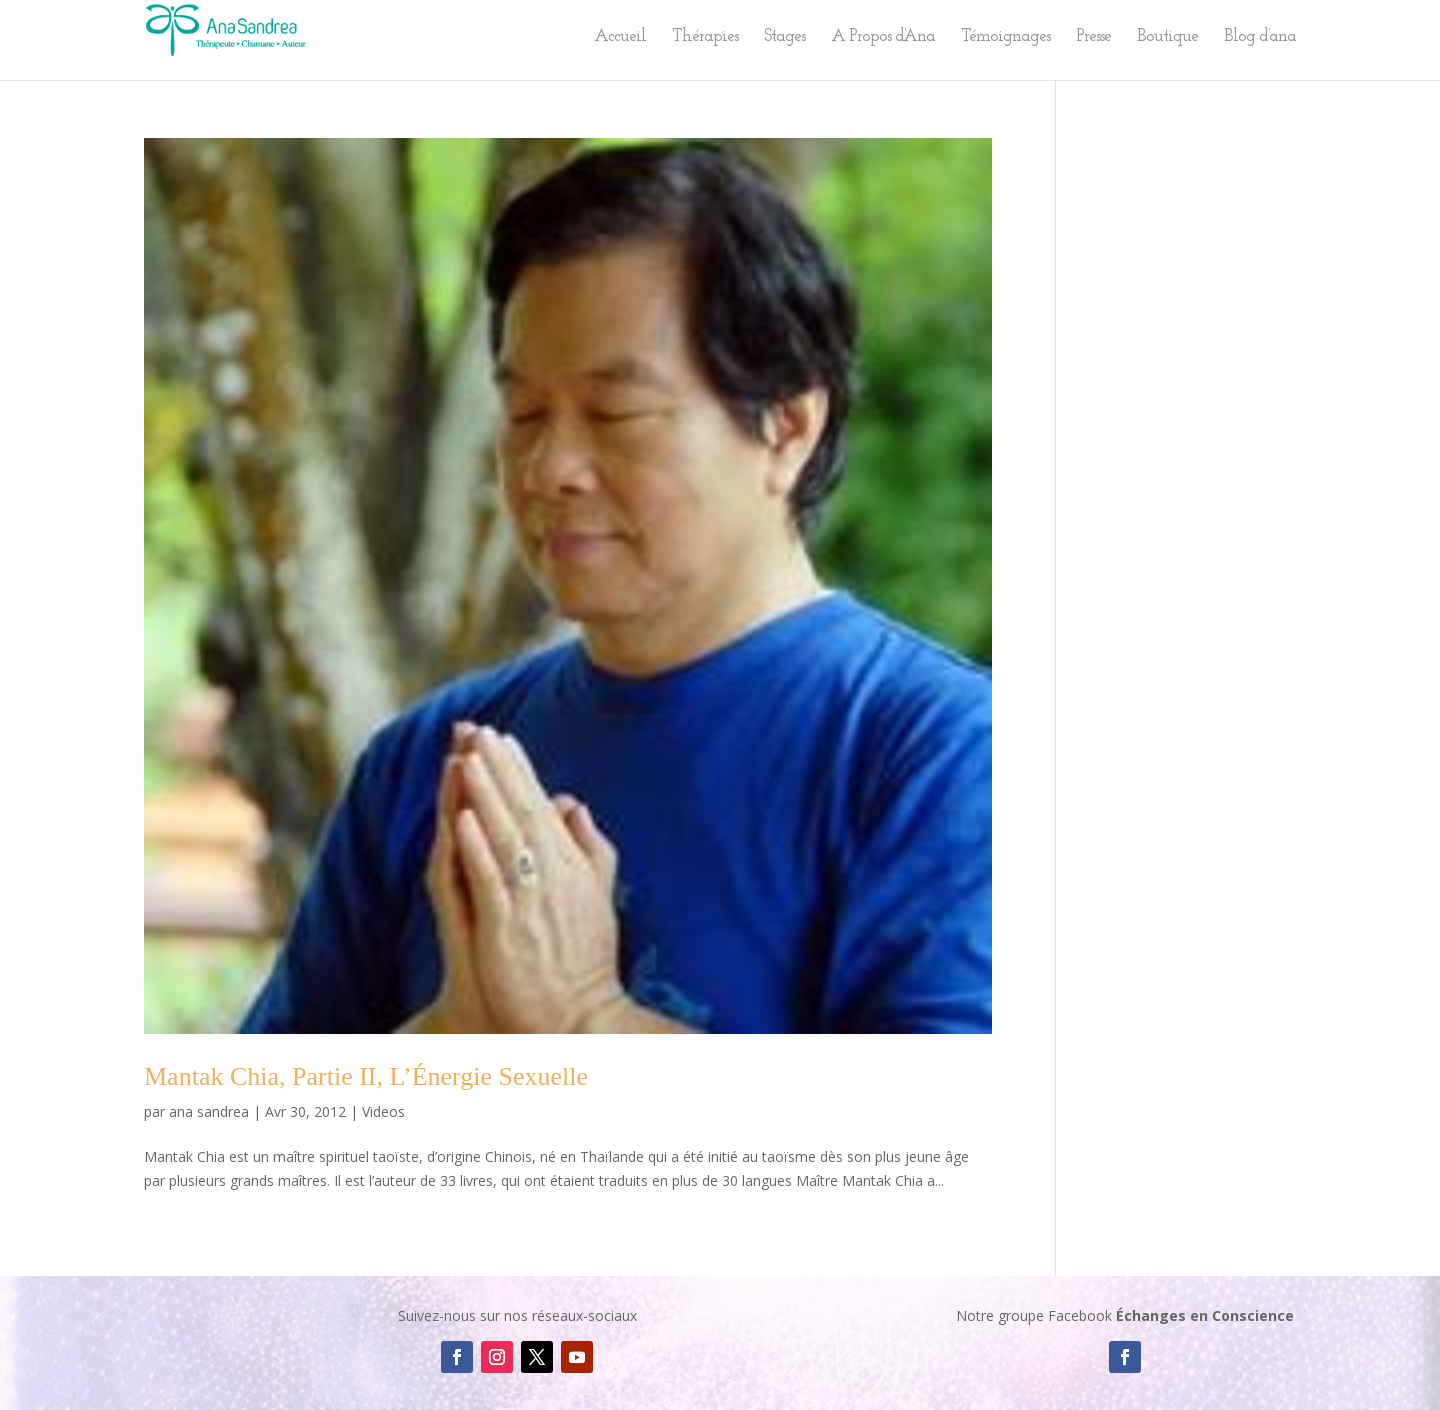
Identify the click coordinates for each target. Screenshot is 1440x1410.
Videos (383, 1111)
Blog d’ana (1260, 37)
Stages (784, 37)
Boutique (1167, 37)
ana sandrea (209, 1111)
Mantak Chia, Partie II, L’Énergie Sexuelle (366, 1076)
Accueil (620, 37)
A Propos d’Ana (883, 37)
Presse (1093, 37)
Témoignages (1005, 37)
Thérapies (705, 37)
